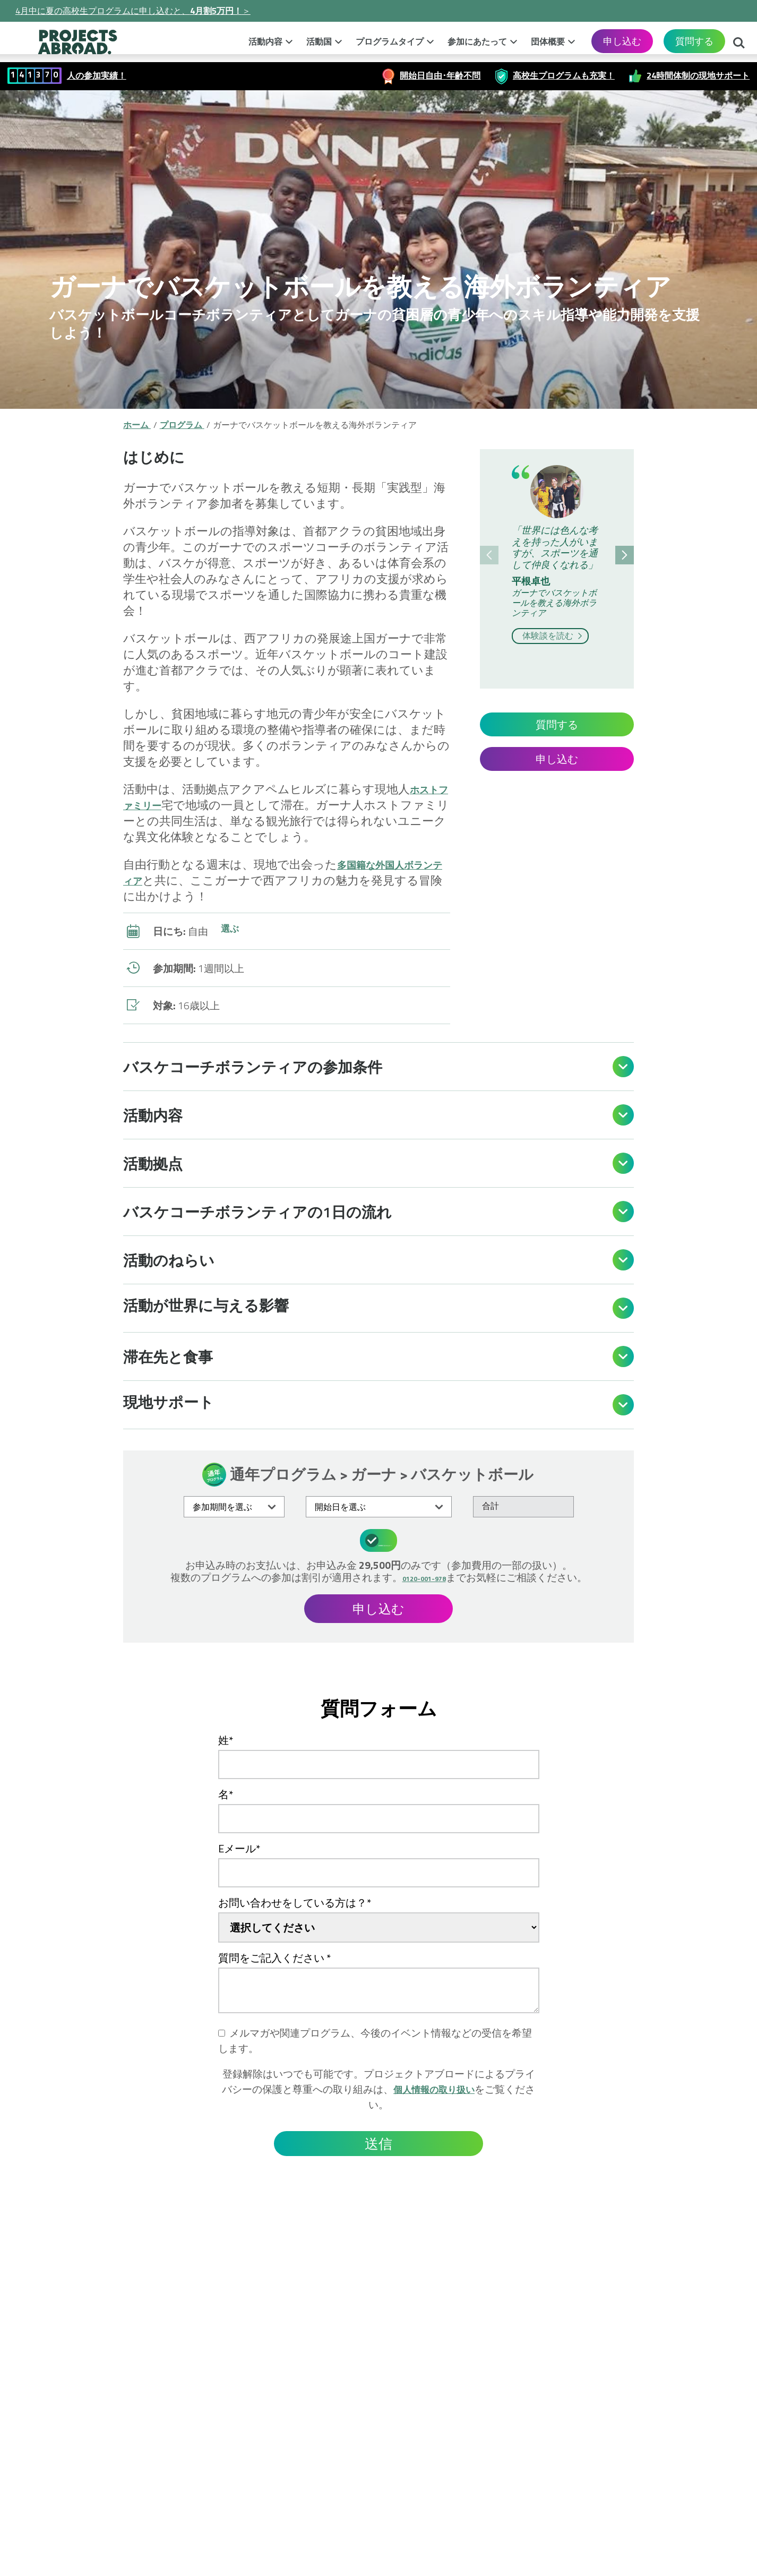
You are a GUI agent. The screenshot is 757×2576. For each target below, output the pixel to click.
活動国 (319, 41)
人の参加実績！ (96, 75)
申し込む (622, 41)
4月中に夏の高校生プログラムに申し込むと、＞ (133, 10)
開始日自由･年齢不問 (440, 75)
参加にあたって (477, 41)
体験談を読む (553, 635)
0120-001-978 (424, 1575)
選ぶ (231, 931)
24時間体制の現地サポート (698, 75)
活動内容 (265, 41)
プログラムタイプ (390, 41)
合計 (490, 1505)
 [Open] (623, 1066)
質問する (694, 41)
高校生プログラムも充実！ (564, 75)
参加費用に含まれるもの (379, 1539)
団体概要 (548, 41)
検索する (739, 44)
